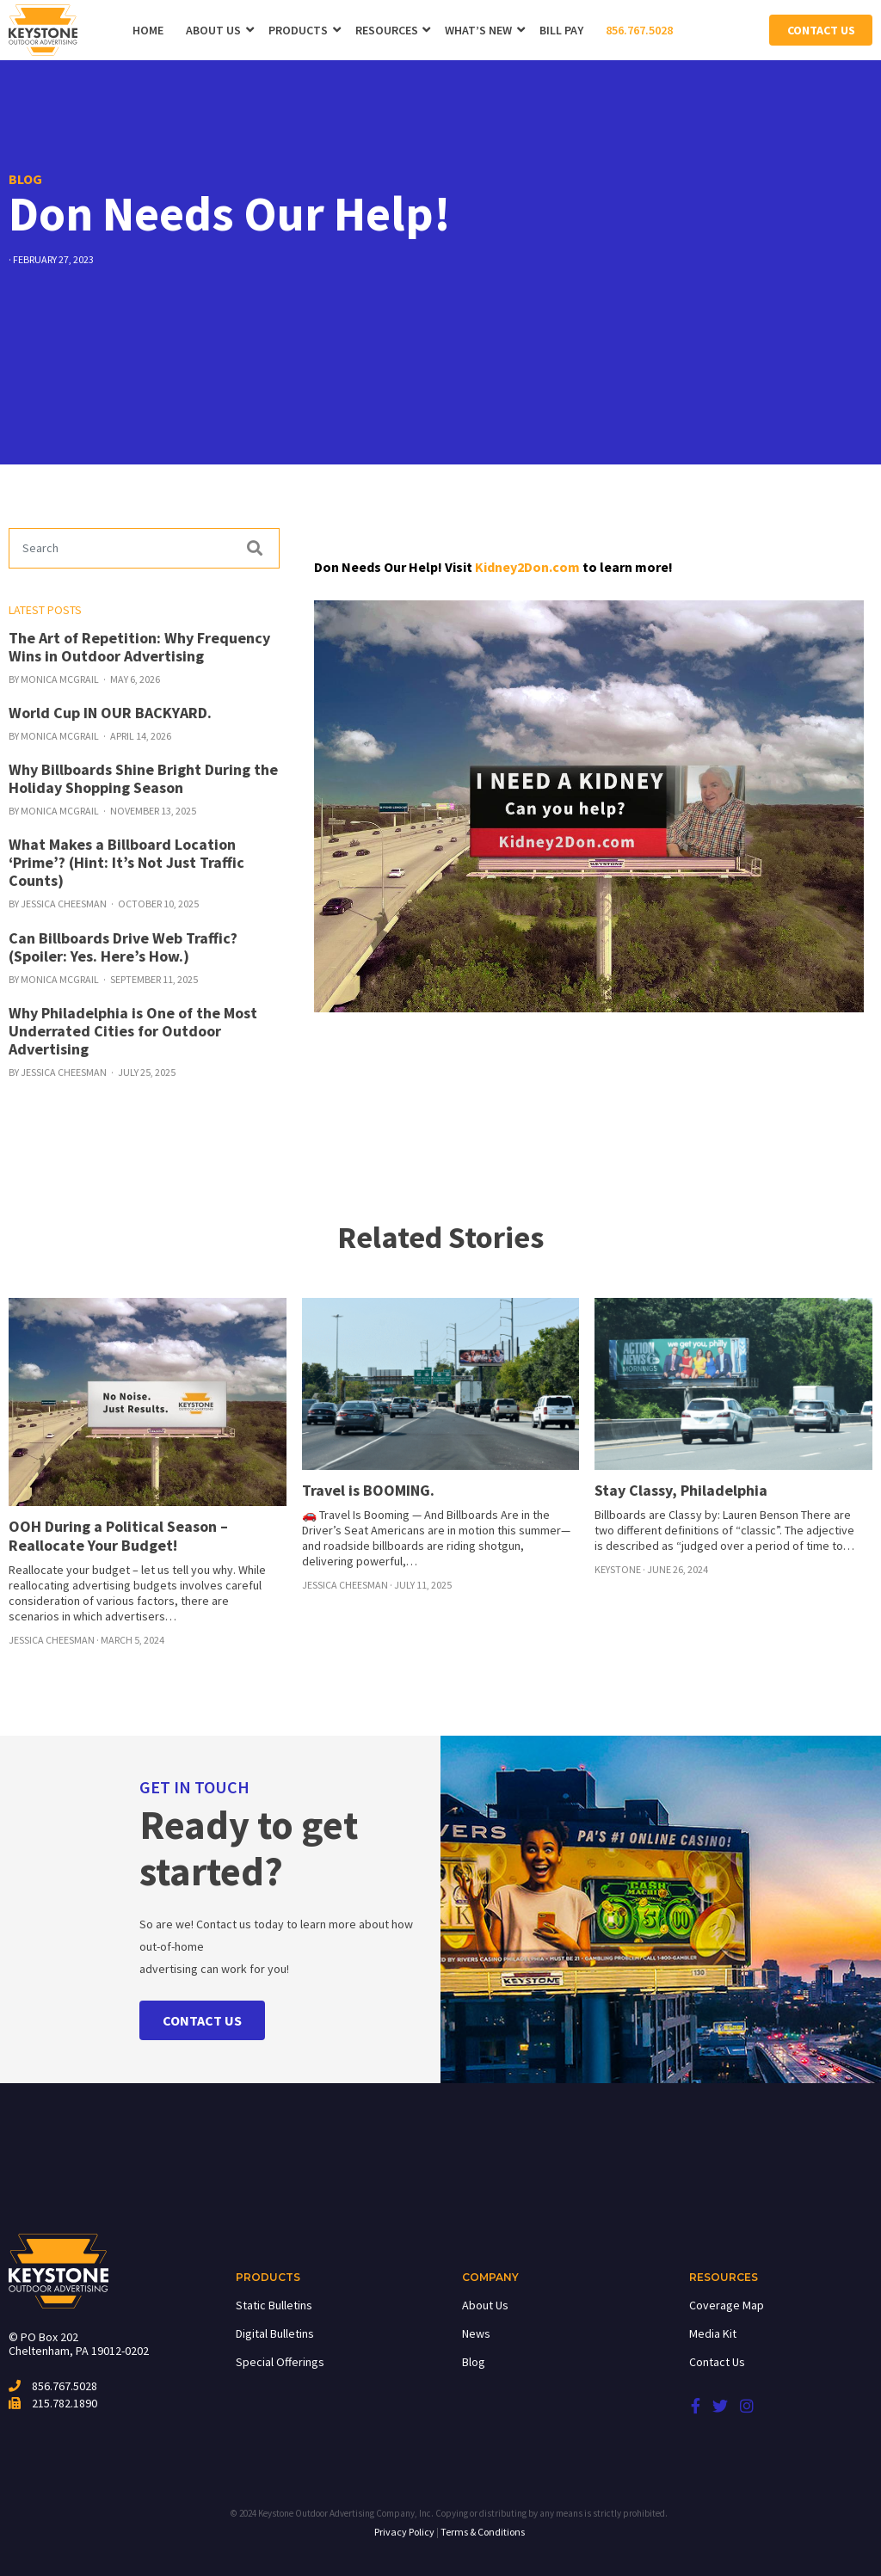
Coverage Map (726, 2305)
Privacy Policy (404, 2531)
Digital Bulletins (275, 2333)
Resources (386, 30)
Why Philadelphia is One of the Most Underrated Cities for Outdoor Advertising (133, 1031)
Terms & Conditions (482, 2531)
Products (298, 30)
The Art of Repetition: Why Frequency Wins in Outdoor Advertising (139, 647)
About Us (213, 30)
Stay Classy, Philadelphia (681, 1490)
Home (147, 30)
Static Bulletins (274, 2305)
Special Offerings (280, 2362)
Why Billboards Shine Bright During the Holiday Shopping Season (143, 778)
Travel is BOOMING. (368, 1490)
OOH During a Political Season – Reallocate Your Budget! (118, 1535)
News (476, 2333)
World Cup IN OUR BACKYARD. (110, 713)
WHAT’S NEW (478, 30)
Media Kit (712, 2333)
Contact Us (821, 30)
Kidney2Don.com (527, 566)
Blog (473, 2362)
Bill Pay (561, 30)
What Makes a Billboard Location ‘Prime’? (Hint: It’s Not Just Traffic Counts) (126, 862)
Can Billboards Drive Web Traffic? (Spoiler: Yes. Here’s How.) (123, 947)
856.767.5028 (639, 30)
